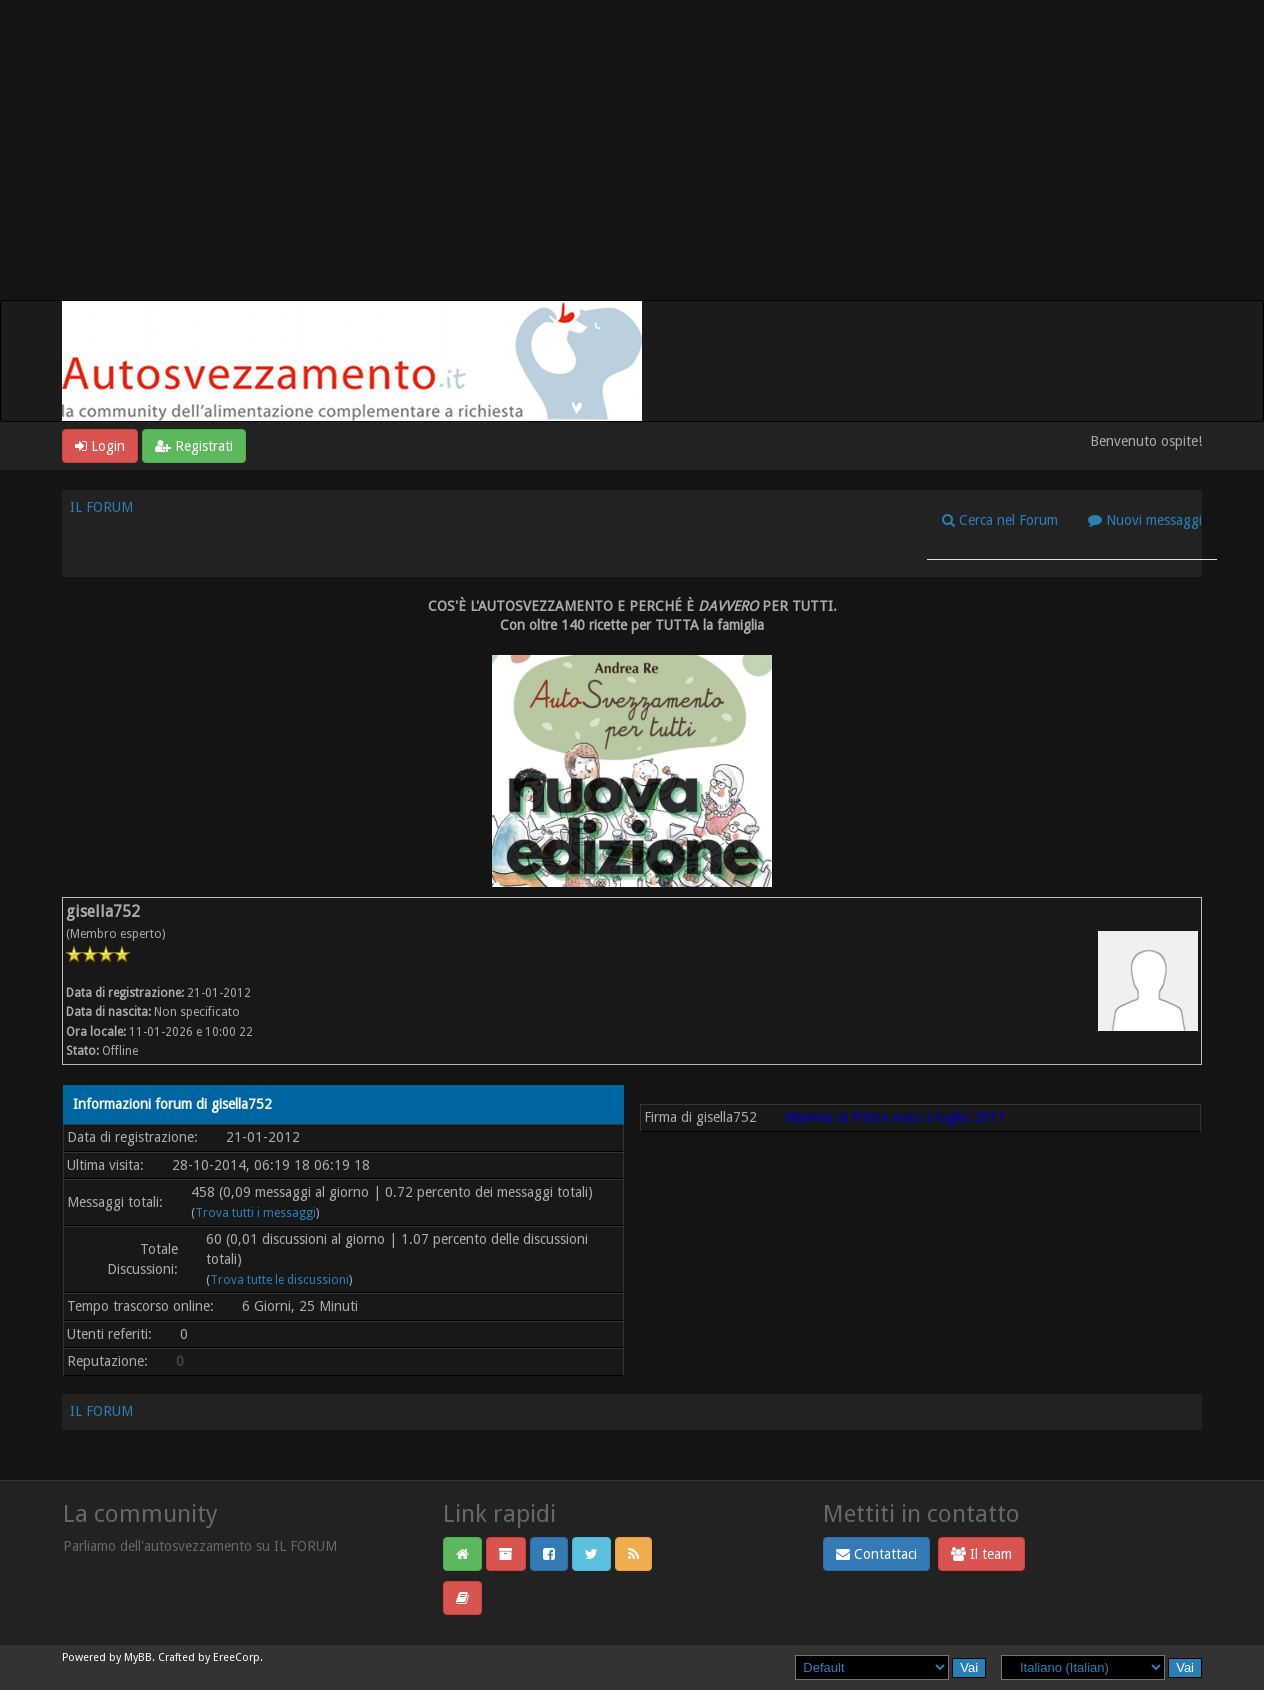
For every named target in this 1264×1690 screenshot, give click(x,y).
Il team (981, 1554)
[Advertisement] (632, 150)
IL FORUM (101, 507)
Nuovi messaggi (1145, 520)
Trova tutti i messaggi (255, 1213)
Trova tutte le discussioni (279, 1280)
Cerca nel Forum (1000, 520)
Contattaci (876, 1554)
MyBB (138, 1657)
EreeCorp (236, 1657)
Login (100, 446)
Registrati (194, 446)
